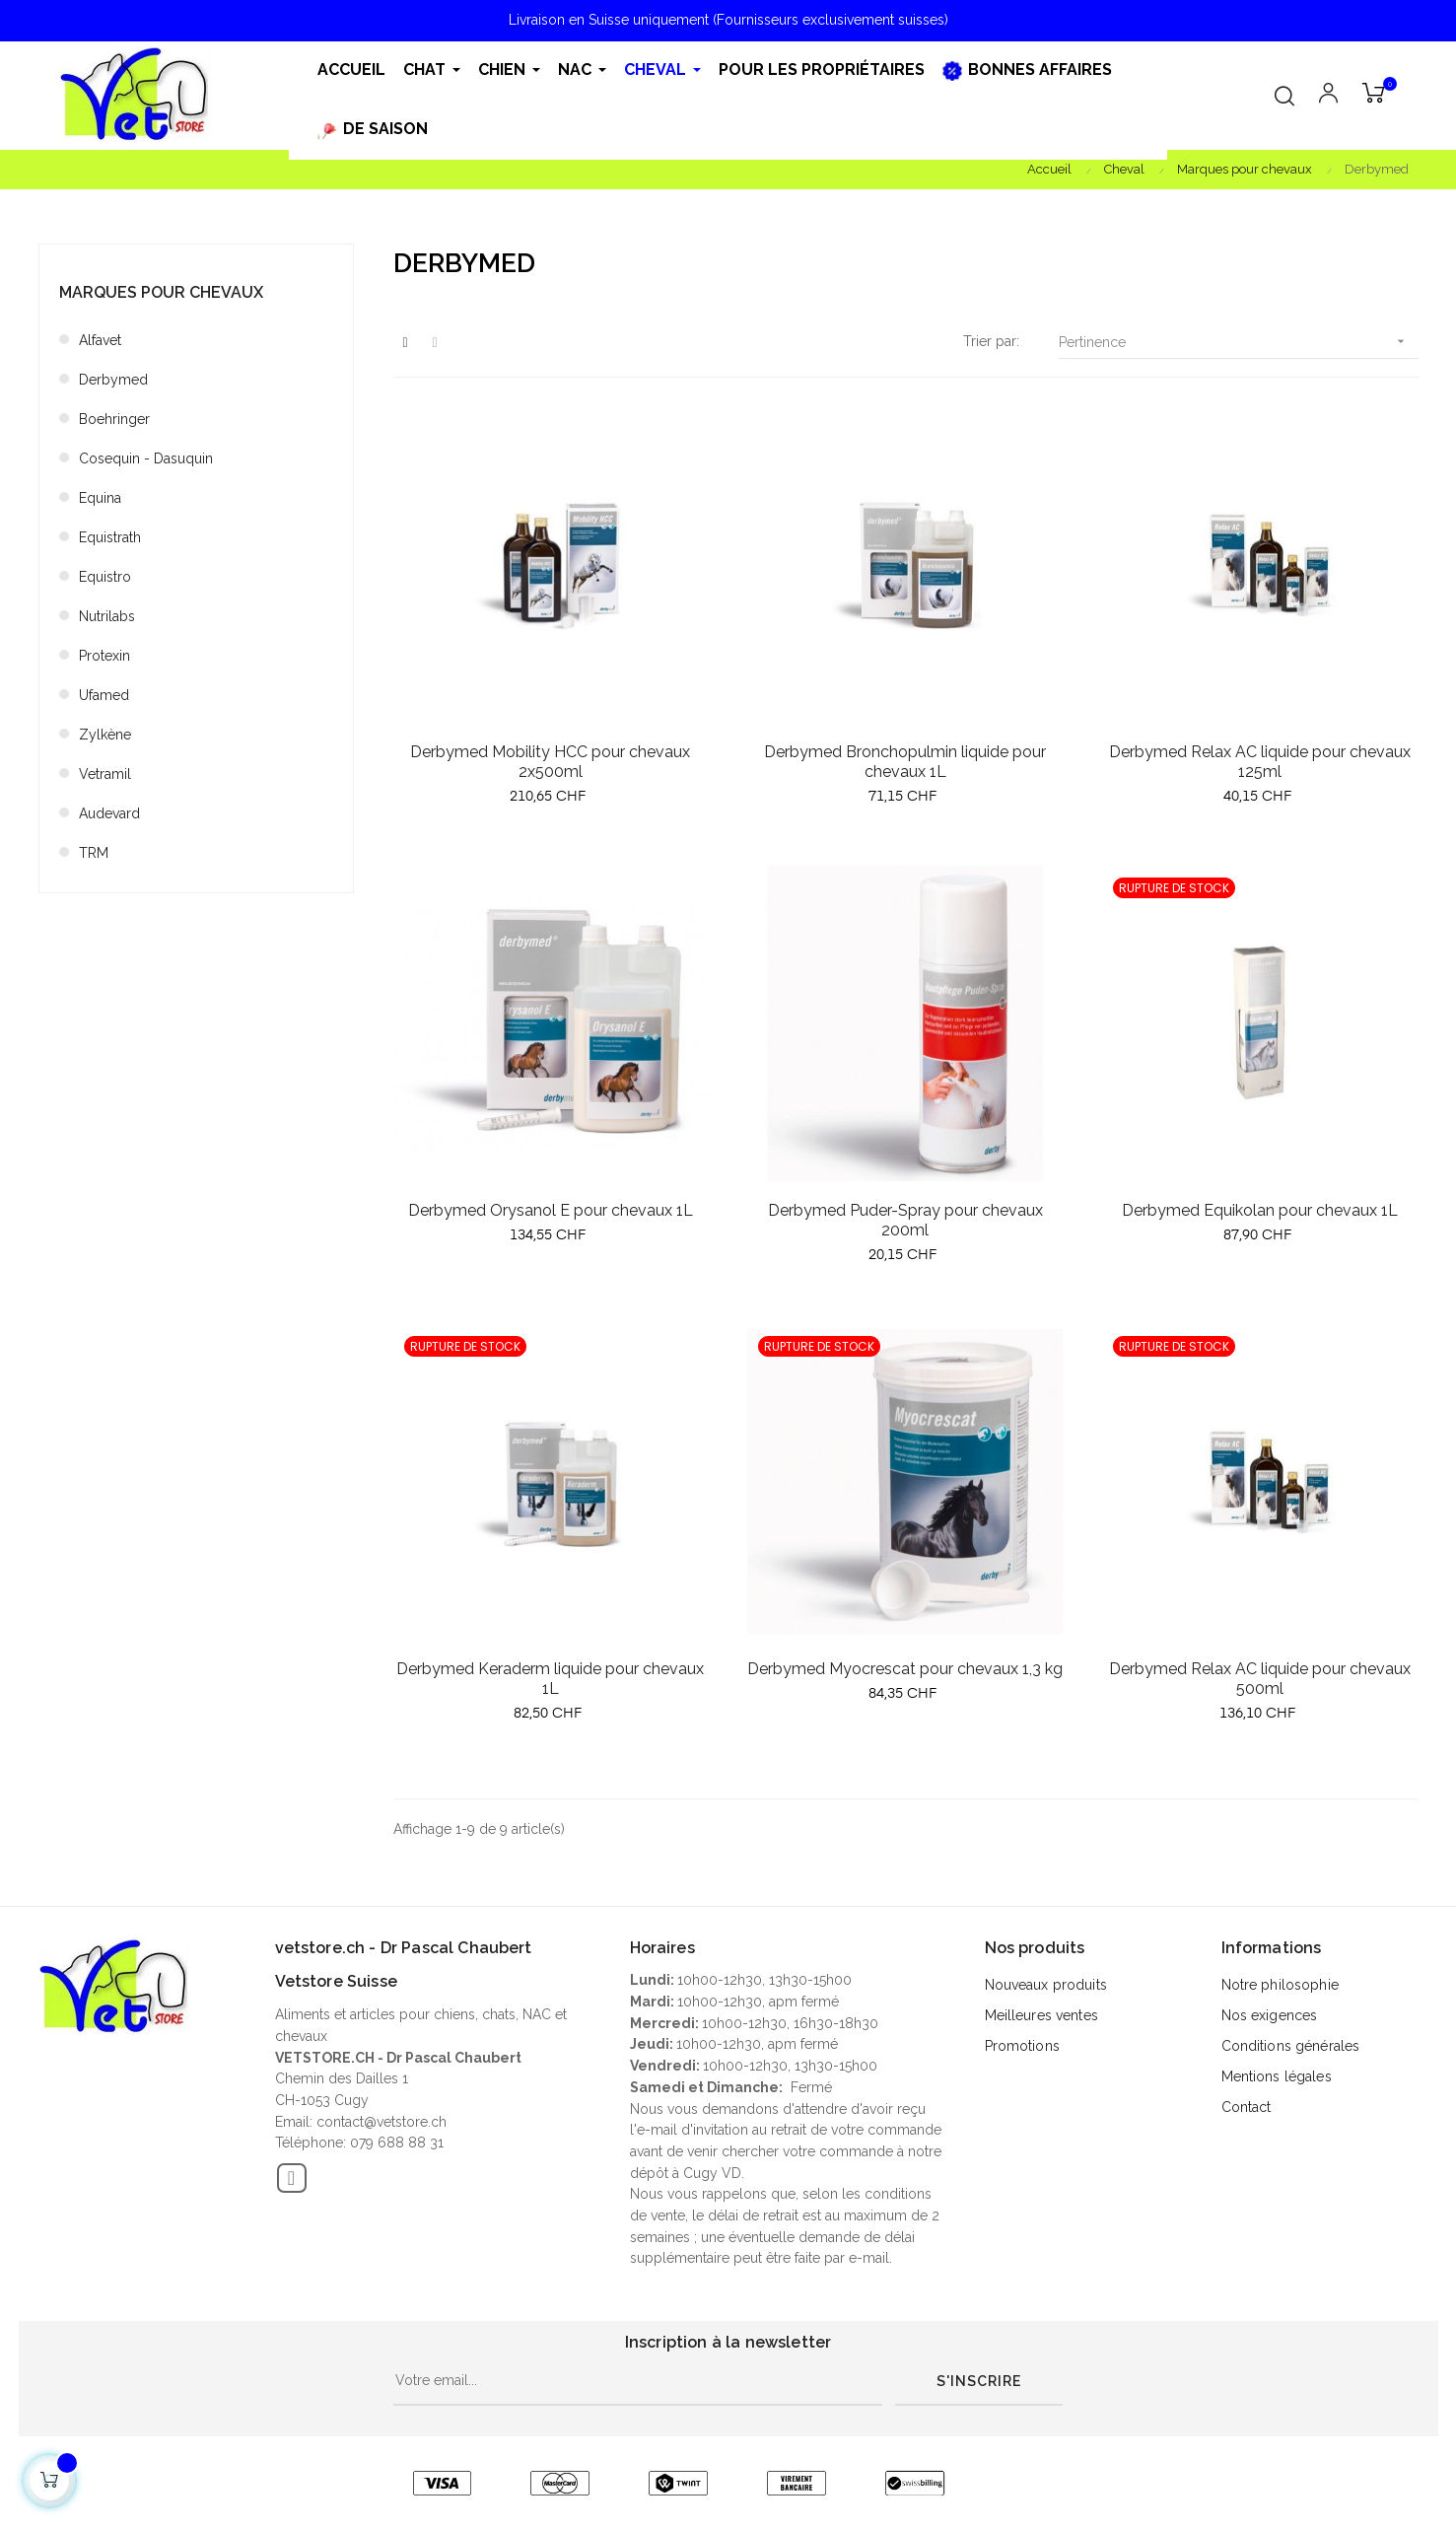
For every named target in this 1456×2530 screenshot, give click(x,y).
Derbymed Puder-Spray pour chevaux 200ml (905, 1220)
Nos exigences (1269, 2015)
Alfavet (100, 340)
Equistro (105, 577)
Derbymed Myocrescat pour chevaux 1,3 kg (905, 1668)
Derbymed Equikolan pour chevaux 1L (1260, 1210)
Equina (100, 498)
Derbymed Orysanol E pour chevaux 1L (550, 1210)
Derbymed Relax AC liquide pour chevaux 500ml (1260, 1678)
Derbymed (113, 379)
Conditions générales (1290, 2046)
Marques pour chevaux (161, 292)
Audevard (109, 813)
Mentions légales (1276, 2076)
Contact (1246, 2107)
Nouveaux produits (1046, 1985)
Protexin (104, 656)
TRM (93, 853)
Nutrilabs (107, 616)
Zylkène (105, 734)
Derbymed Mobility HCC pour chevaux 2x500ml (550, 761)
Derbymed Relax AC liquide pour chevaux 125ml (1260, 761)
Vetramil (105, 774)
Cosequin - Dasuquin (146, 458)
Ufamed (104, 695)
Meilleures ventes (1041, 2015)
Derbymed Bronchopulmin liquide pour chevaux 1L (905, 761)
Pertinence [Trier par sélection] (1239, 341)
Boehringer (114, 419)
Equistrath (110, 537)
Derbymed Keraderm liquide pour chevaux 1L (550, 1678)
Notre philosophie (1280, 1985)
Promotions (1022, 2046)
